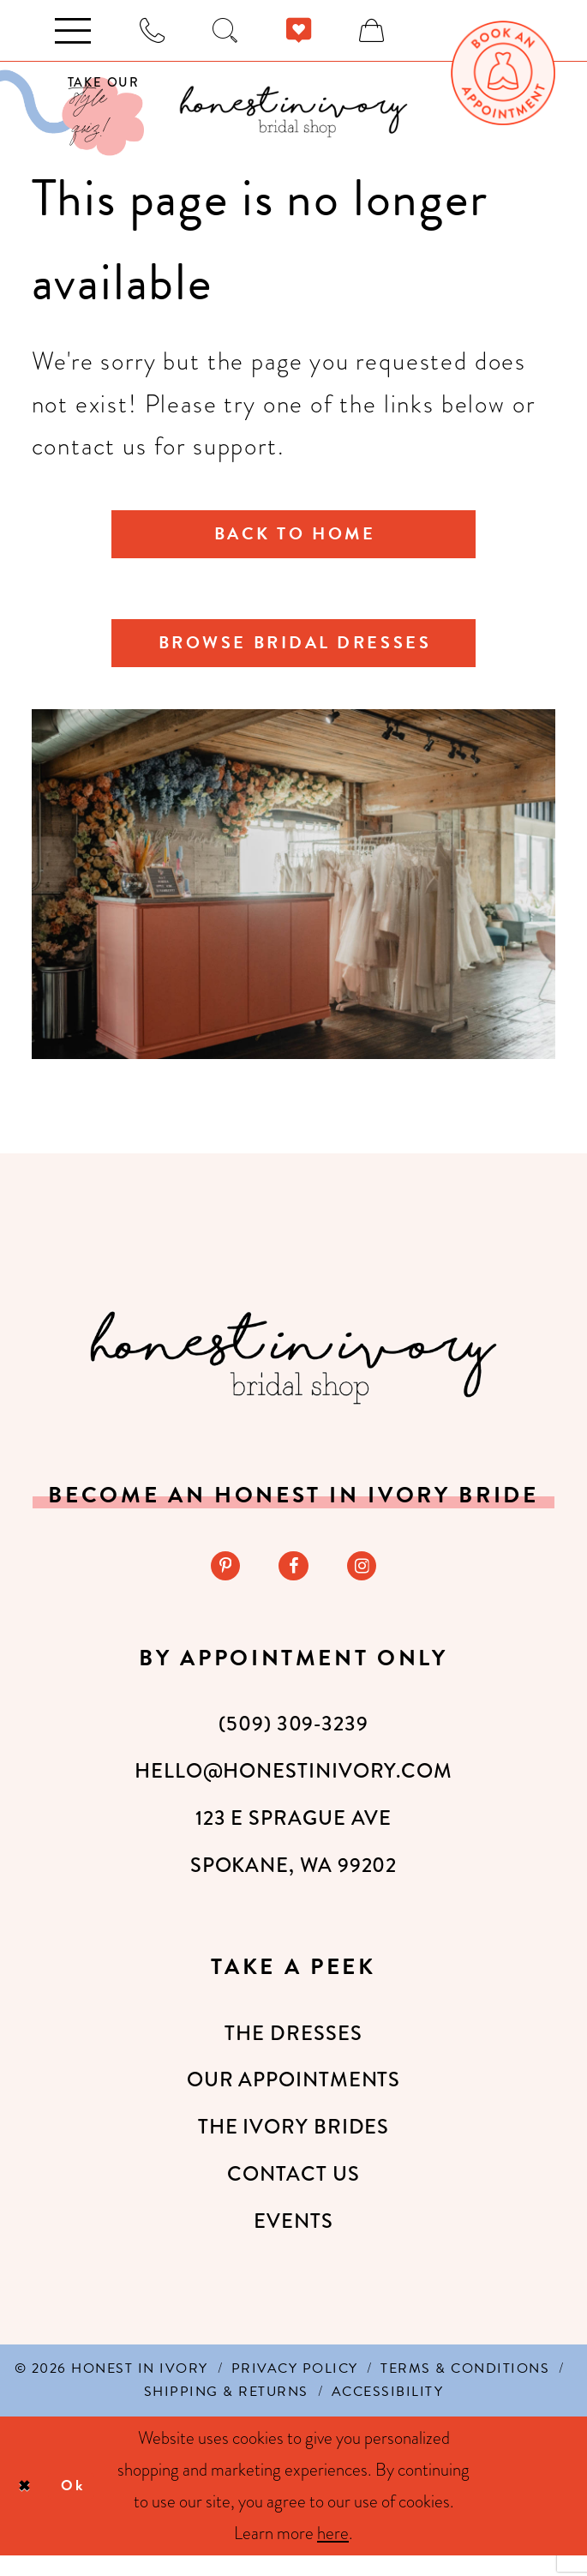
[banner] (293, 111)
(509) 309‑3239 (293, 1745)
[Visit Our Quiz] (72, 112)
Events (293, 2241)
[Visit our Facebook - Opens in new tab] (293, 1584)
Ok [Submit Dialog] (84, 2506)
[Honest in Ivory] (293, 1373)
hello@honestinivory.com (293, 1792)
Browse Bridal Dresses (295, 654)
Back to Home (295, 536)
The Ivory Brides (294, 2147)
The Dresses (293, 2053)
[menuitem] (503, 73)
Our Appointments (294, 2101)
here (333, 2554)
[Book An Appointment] (503, 73)
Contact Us (293, 2194)
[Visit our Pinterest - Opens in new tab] (220, 1584)
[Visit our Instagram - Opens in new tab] (367, 1584)
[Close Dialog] (28, 2506)
